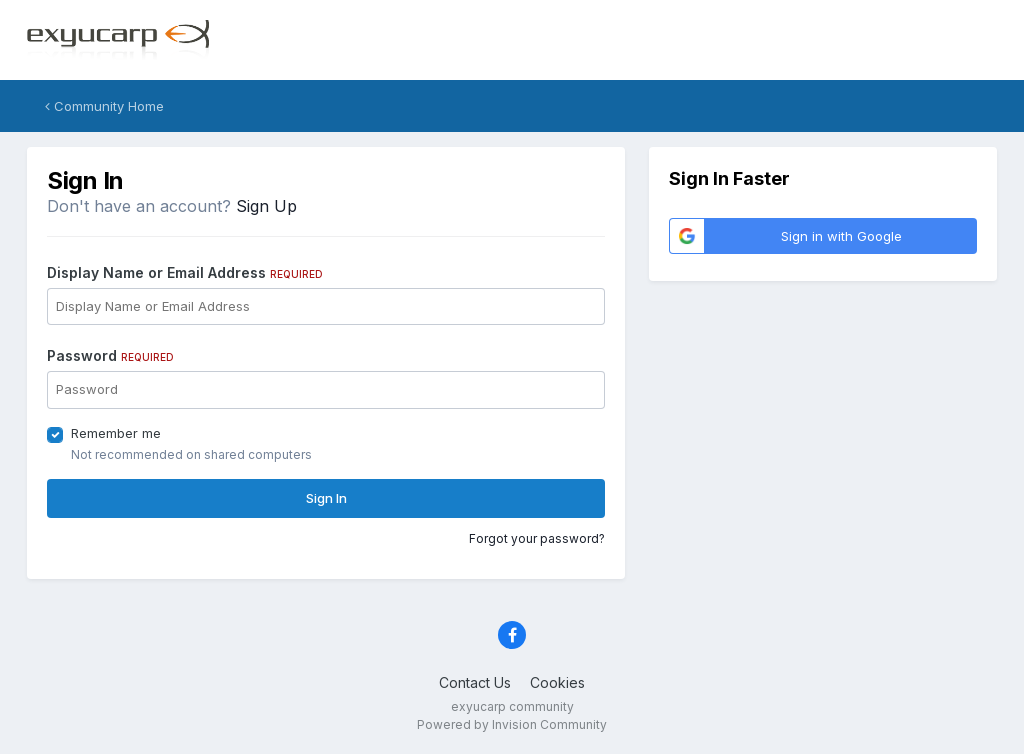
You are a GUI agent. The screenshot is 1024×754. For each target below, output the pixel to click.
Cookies (557, 682)
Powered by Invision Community (512, 724)
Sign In (326, 498)
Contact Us (475, 682)
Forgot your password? (537, 538)
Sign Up (266, 206)
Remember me (116, 433)
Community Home (104, 106)
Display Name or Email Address (185, 272)
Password (110, 355)
